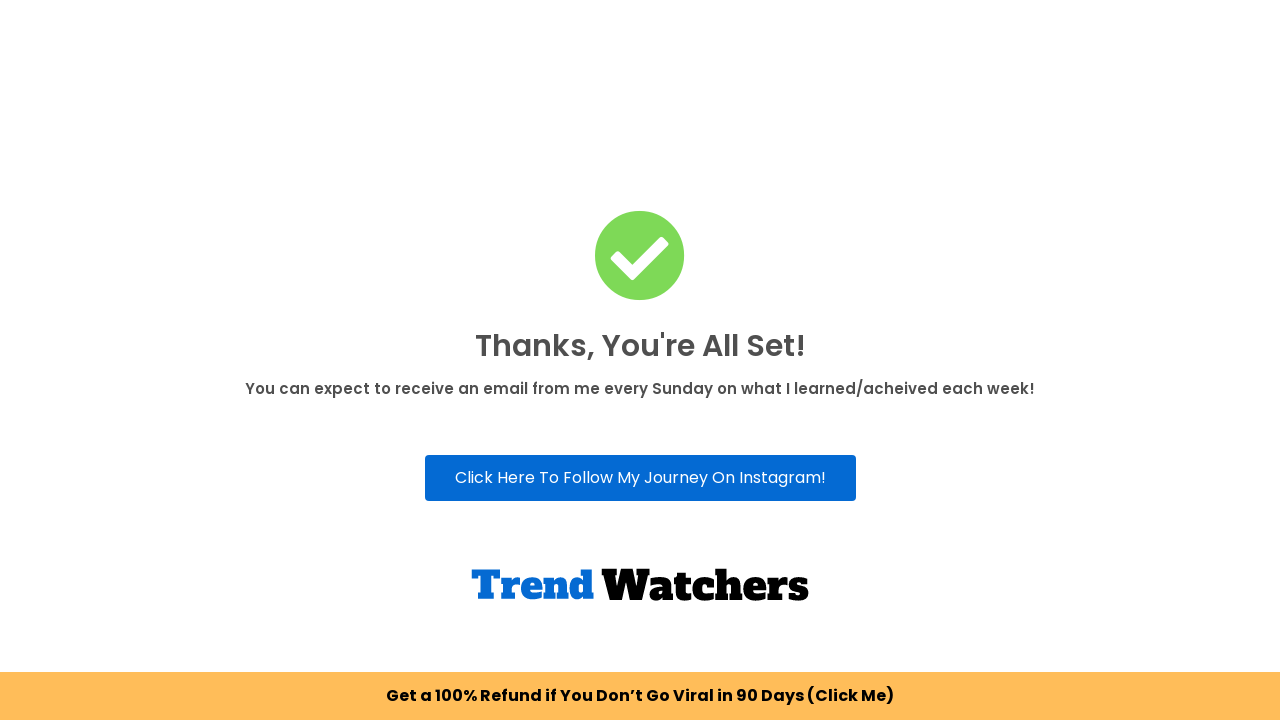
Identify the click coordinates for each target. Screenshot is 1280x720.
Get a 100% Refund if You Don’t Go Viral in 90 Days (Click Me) (640, 695)
